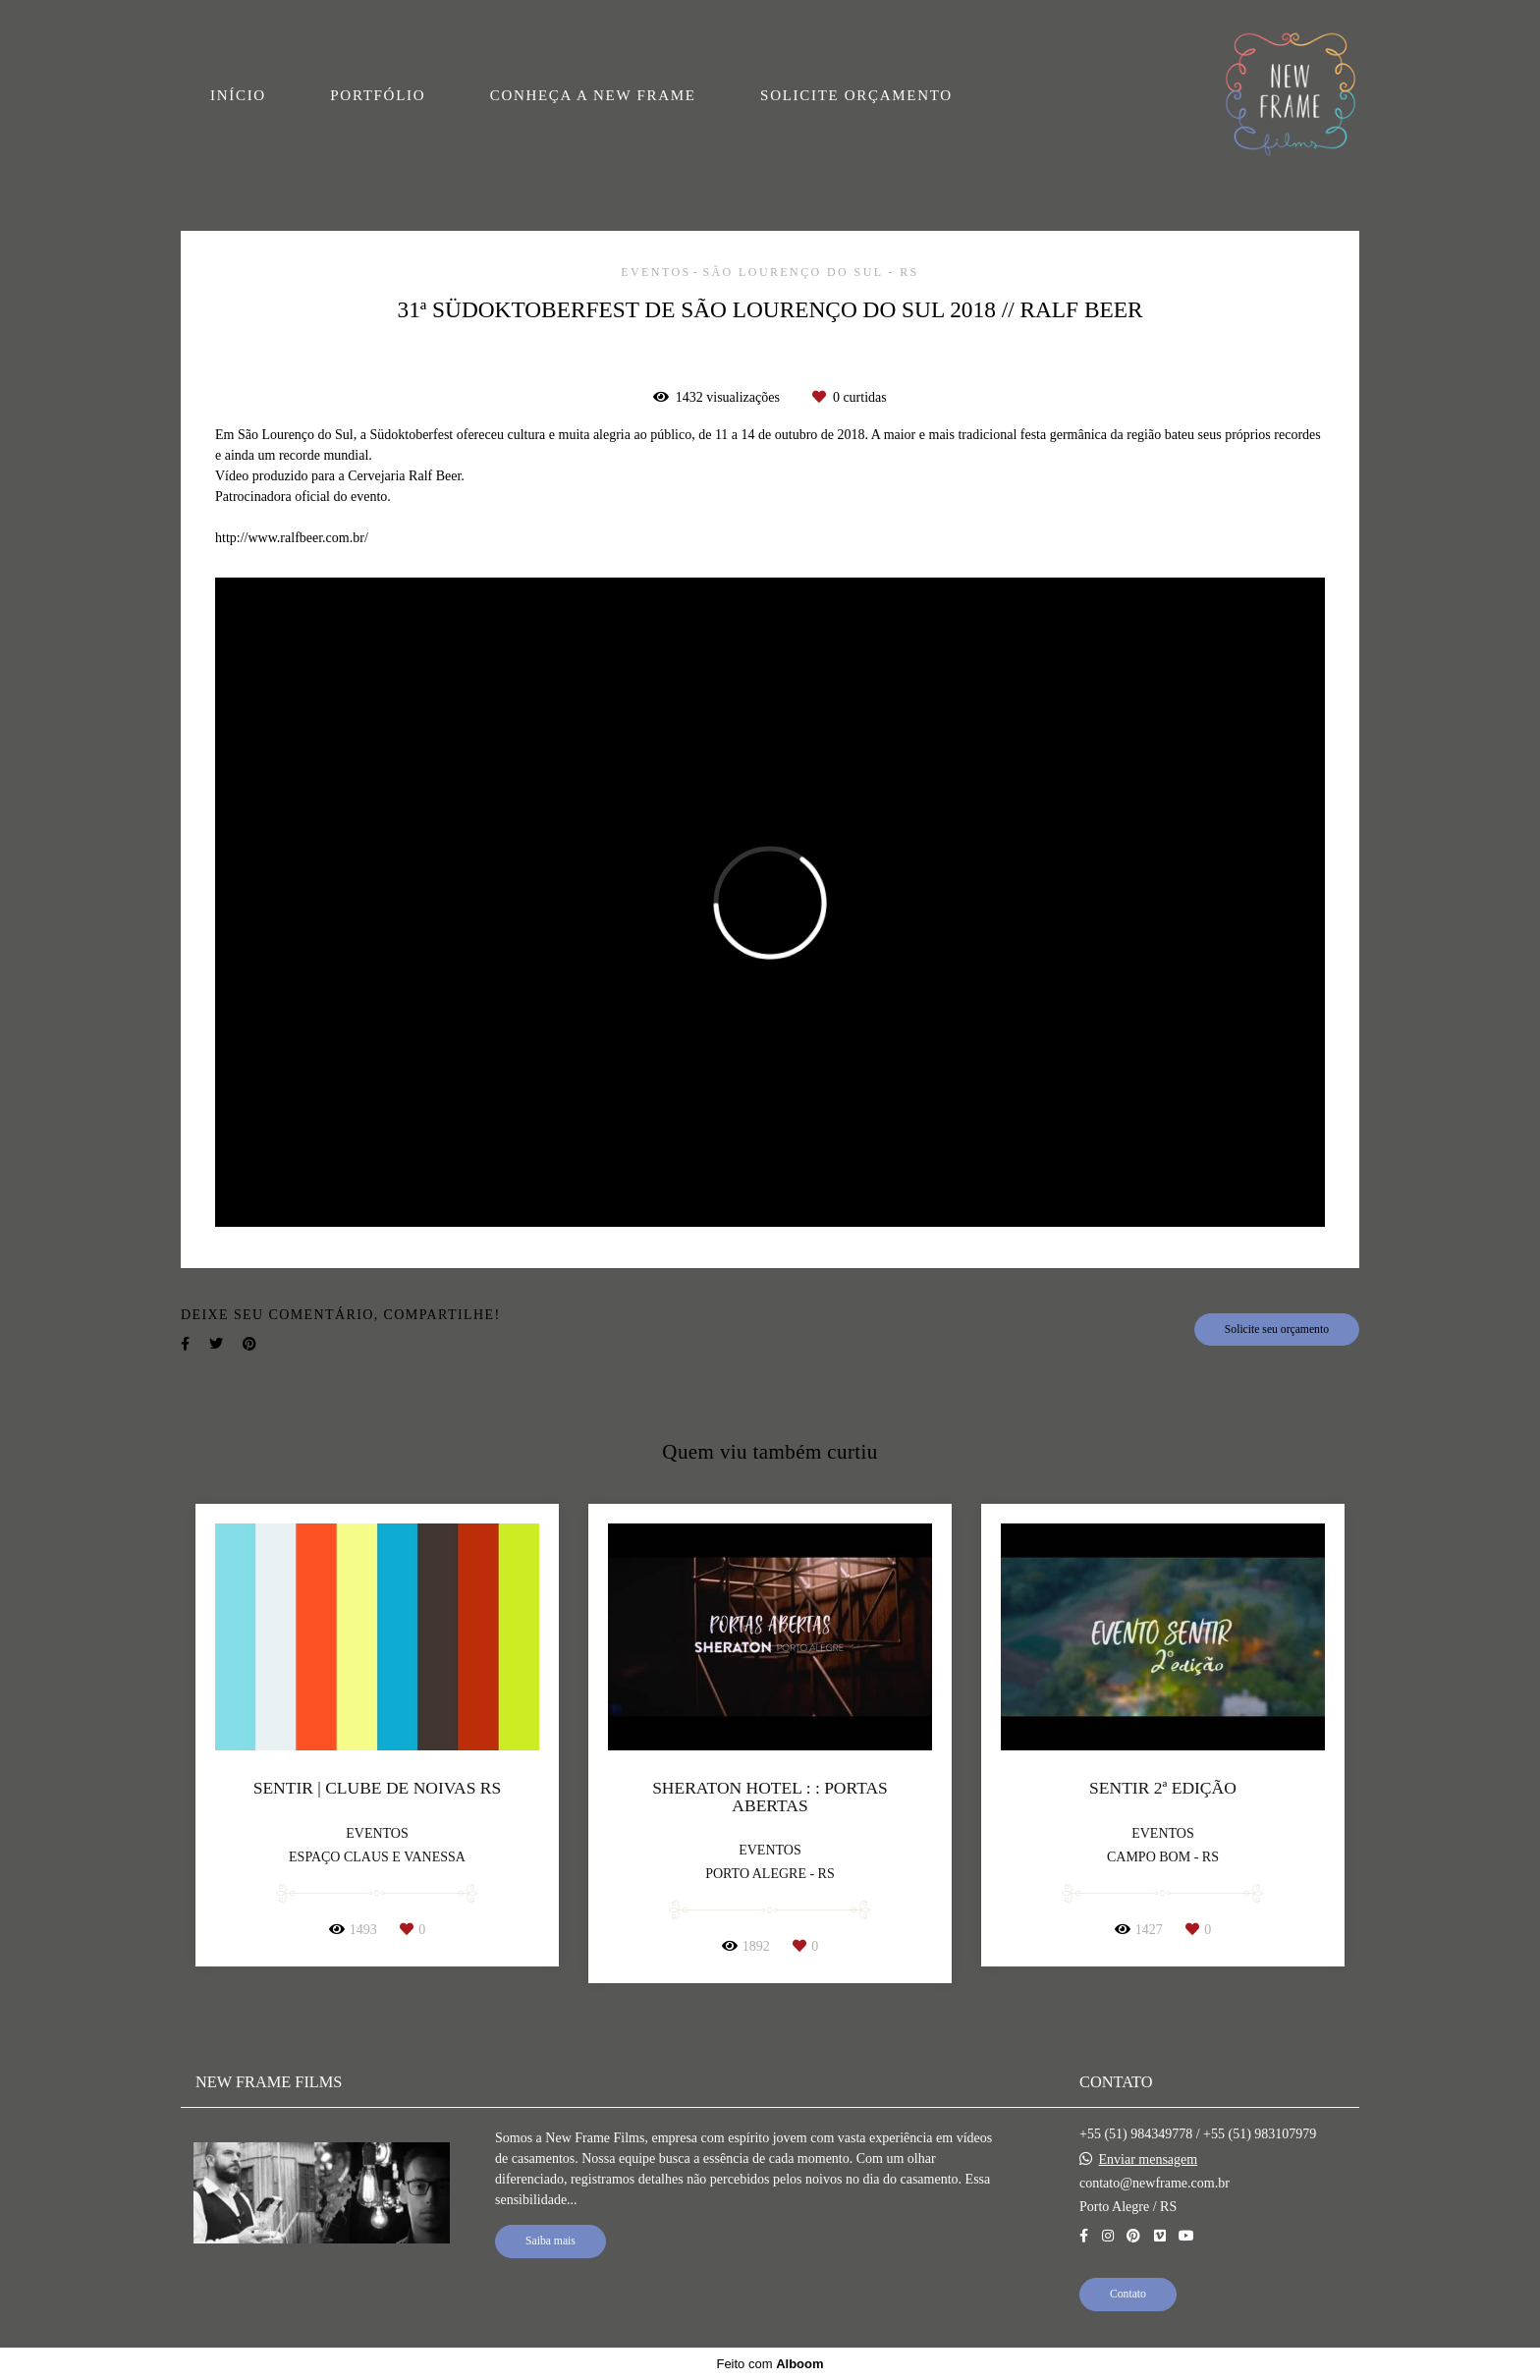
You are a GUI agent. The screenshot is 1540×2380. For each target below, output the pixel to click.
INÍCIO (238, 95)
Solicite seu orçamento (1277, 1329)
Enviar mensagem (1148, 2160)
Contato (1128, 2294)
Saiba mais (550, 2241)
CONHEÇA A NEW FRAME (593, 95)
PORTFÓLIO (377, 95)
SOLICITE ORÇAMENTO (856, 95)
